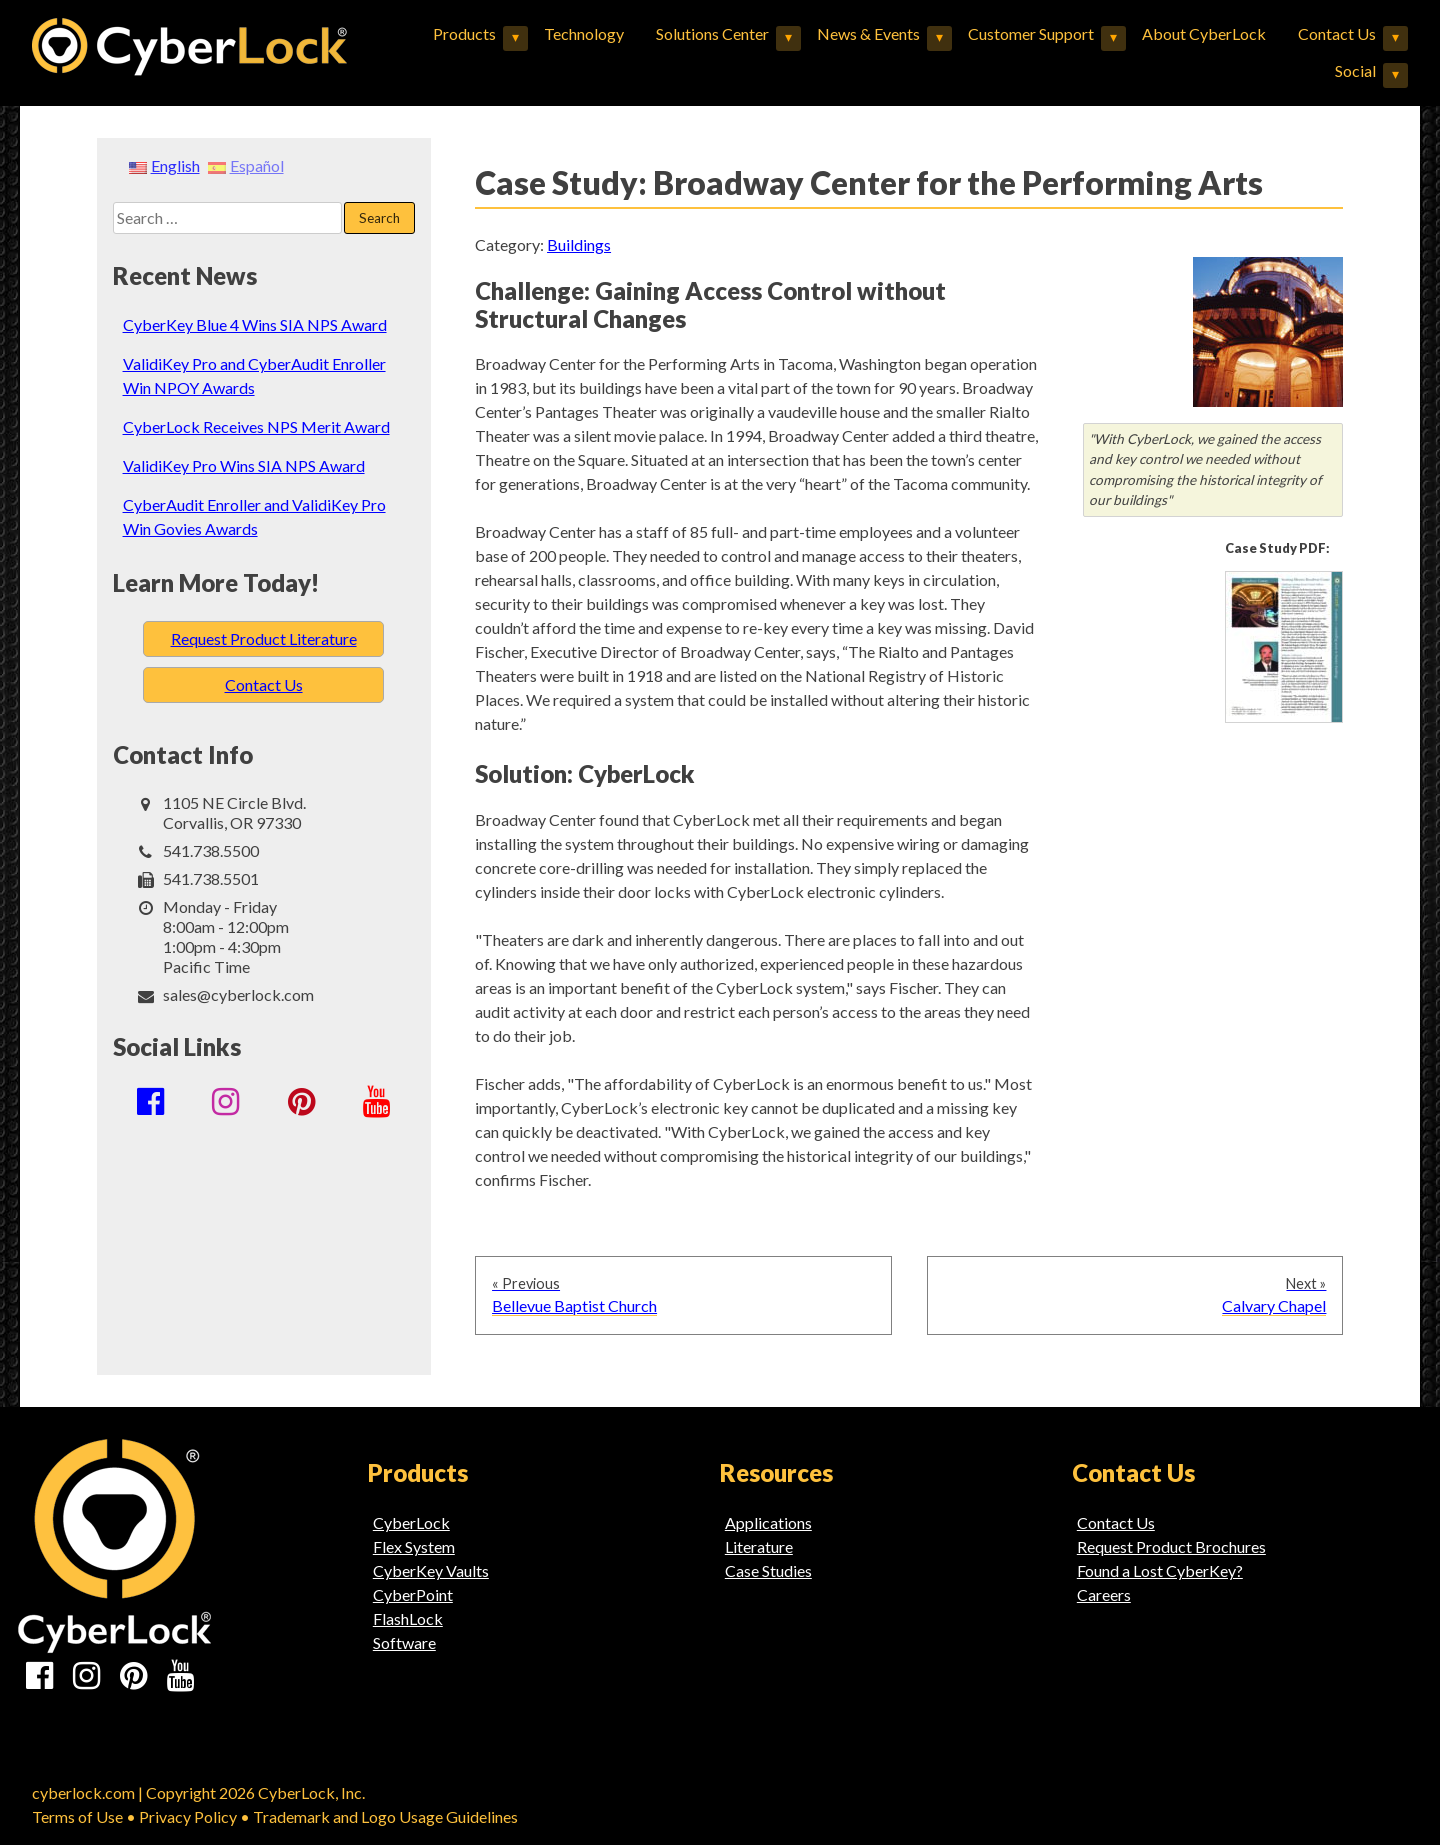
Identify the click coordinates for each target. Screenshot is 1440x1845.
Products (464, 33)
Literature (759, 1546)
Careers (1104, 1594)
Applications (768, 1522)
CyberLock (411, 1522)
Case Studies (768, 1570)
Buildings (579, 244)
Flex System (414, 1546)
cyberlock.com (83, 1792)
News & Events (868, 33)
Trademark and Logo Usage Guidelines (385, 1816)
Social (1355, 70)
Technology (584, 33)
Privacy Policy (188, 1816)
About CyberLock (1204, 33)
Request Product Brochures (1171, 1546)
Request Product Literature (264, 638)
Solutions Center (712, 33)
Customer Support (1031, 33)
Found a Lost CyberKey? (1160, 1570)
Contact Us (1337, 33)
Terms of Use (77, 1816)
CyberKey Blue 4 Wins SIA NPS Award (255, 324)
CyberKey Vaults (431, 1570)
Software (404, 1642)
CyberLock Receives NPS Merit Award (256, 426)
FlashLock (408, 1618)
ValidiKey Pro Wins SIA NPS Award (244, 465)
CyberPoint (413, 1594)
